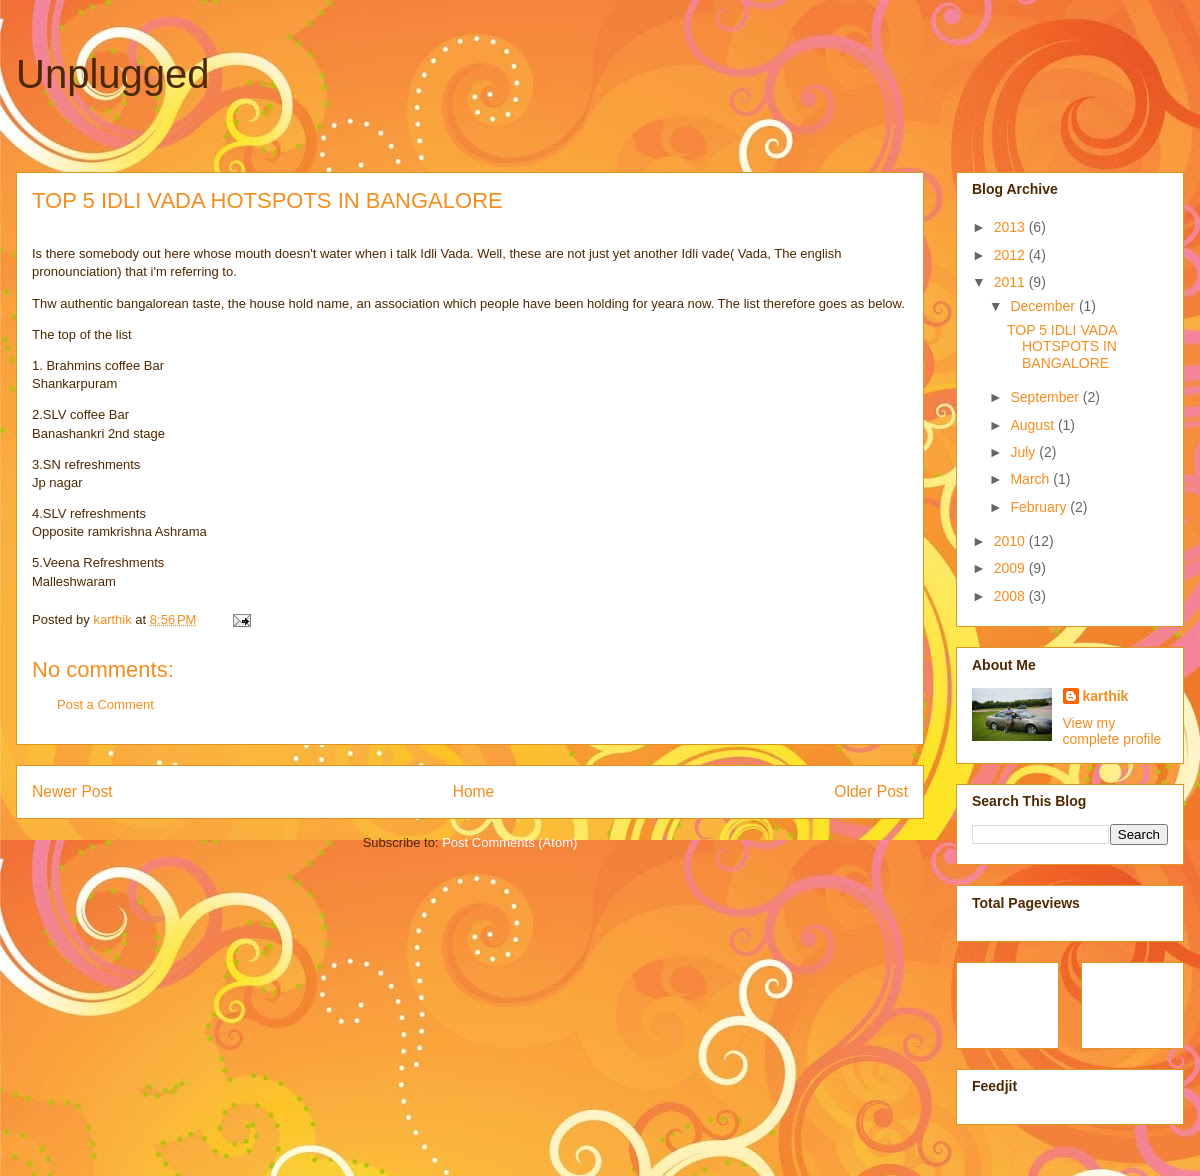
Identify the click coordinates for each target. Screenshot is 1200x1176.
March (1031, 479)
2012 (1011, 255)
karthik (1106, 696)
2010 (1011, 541)
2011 (1011, 282)
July (1024, 452)
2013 (1011, 227)
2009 (1011, 568)
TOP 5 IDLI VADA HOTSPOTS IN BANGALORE (1062, 347)
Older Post (871, 791)
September (1046, 397)
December (1044, 306)
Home (474, 791)
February (1040, 507)
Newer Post (72, 791)
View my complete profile (1112, 731)
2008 (1011, 596)
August (1033, 425)
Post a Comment (105, 704)
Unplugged (113, 74)
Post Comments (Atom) (509, 842)
